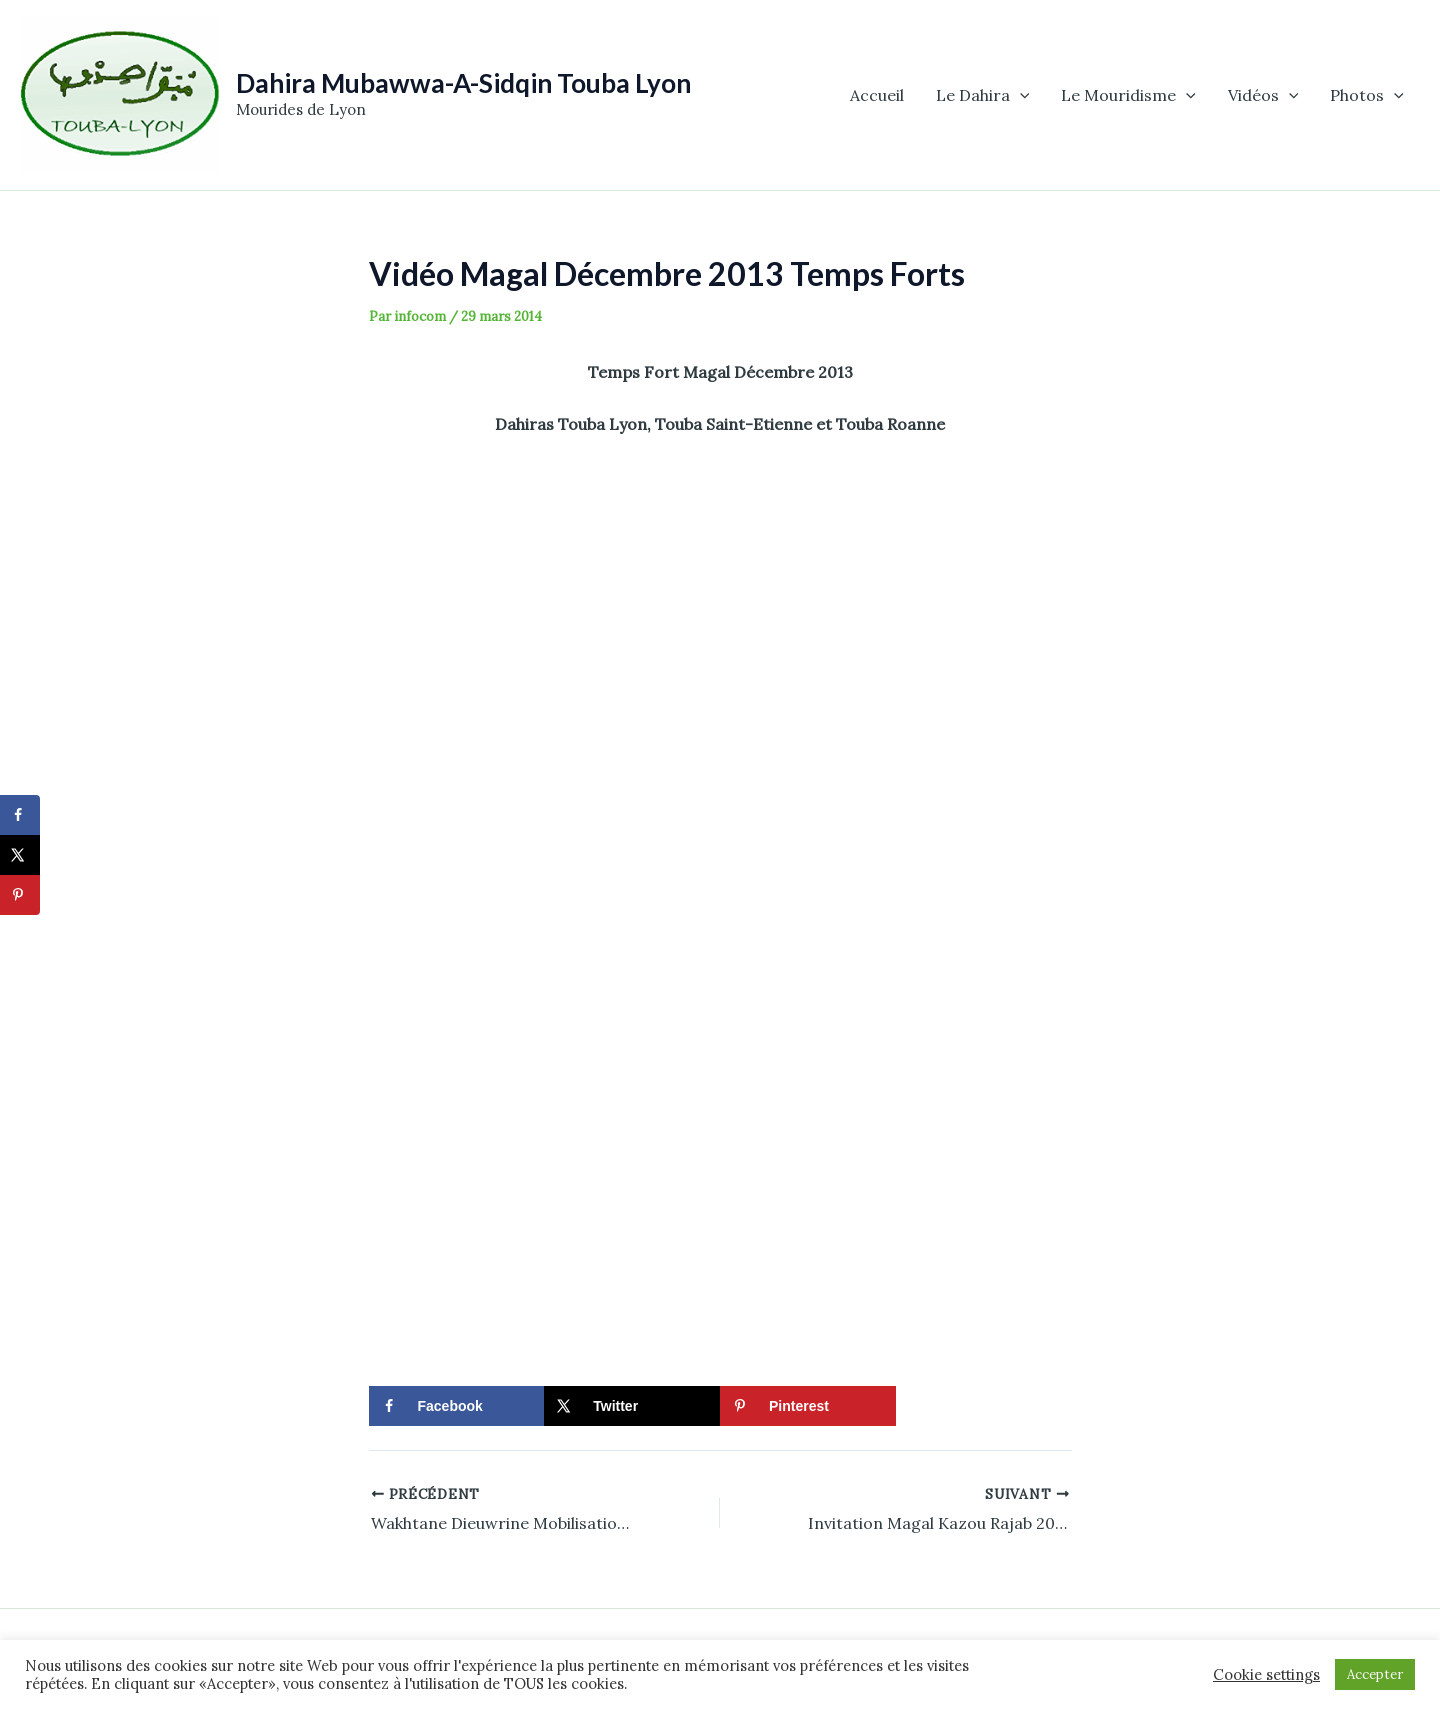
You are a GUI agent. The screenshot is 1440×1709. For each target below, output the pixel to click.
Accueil (877, 95)
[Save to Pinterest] (808, 1406)
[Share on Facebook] (457, 1406)
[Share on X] (632, 1406)
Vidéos (1263, 95)
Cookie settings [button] (1266, 1675)
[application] (1020, 95)
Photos (1367, 95)
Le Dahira (983, 95)
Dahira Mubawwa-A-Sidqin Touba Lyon (463, 83)
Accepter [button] (1375, 1674)
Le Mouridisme (1128, 95)
